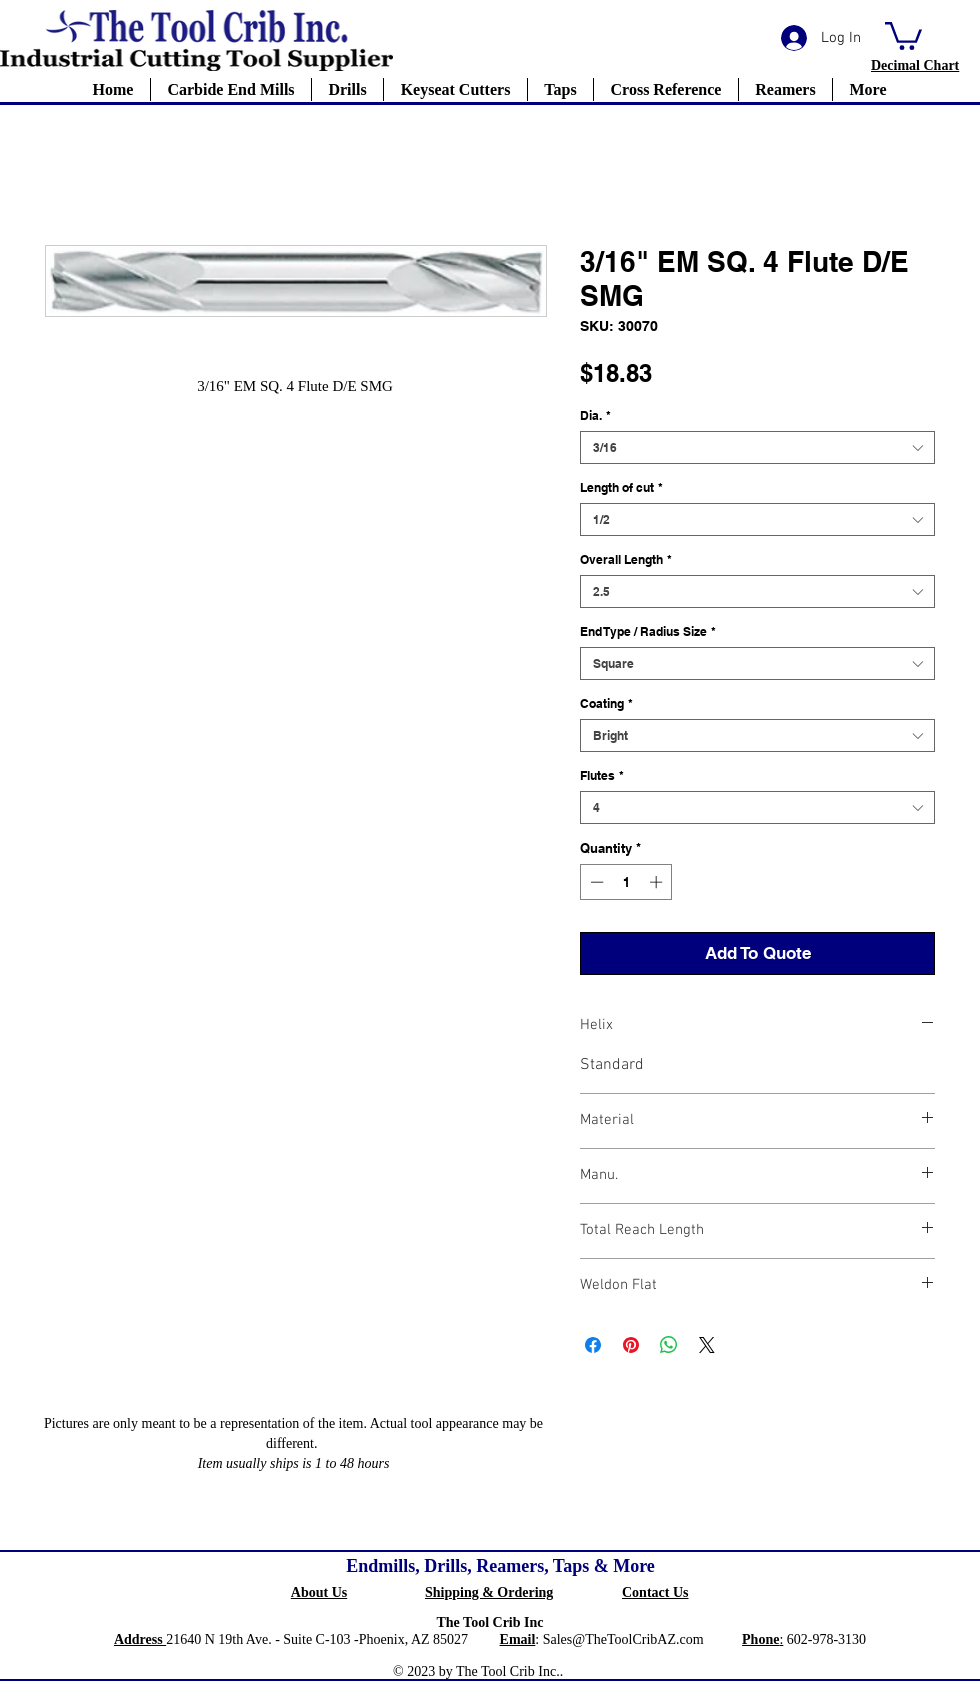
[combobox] (757, 447)
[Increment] (658, 882)
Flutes (602, 775)
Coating (606, 703)
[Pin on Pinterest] (631, 1345)
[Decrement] (595, 882)
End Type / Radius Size (648, 631)
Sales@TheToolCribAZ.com (623, 1639)
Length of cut (621, 487)
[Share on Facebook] (593, 1345)
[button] (903, 34)
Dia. (595, 415)
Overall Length (626, 559)
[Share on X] (707, 1345)
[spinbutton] (626, 882)
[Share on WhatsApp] (669, 1345)
